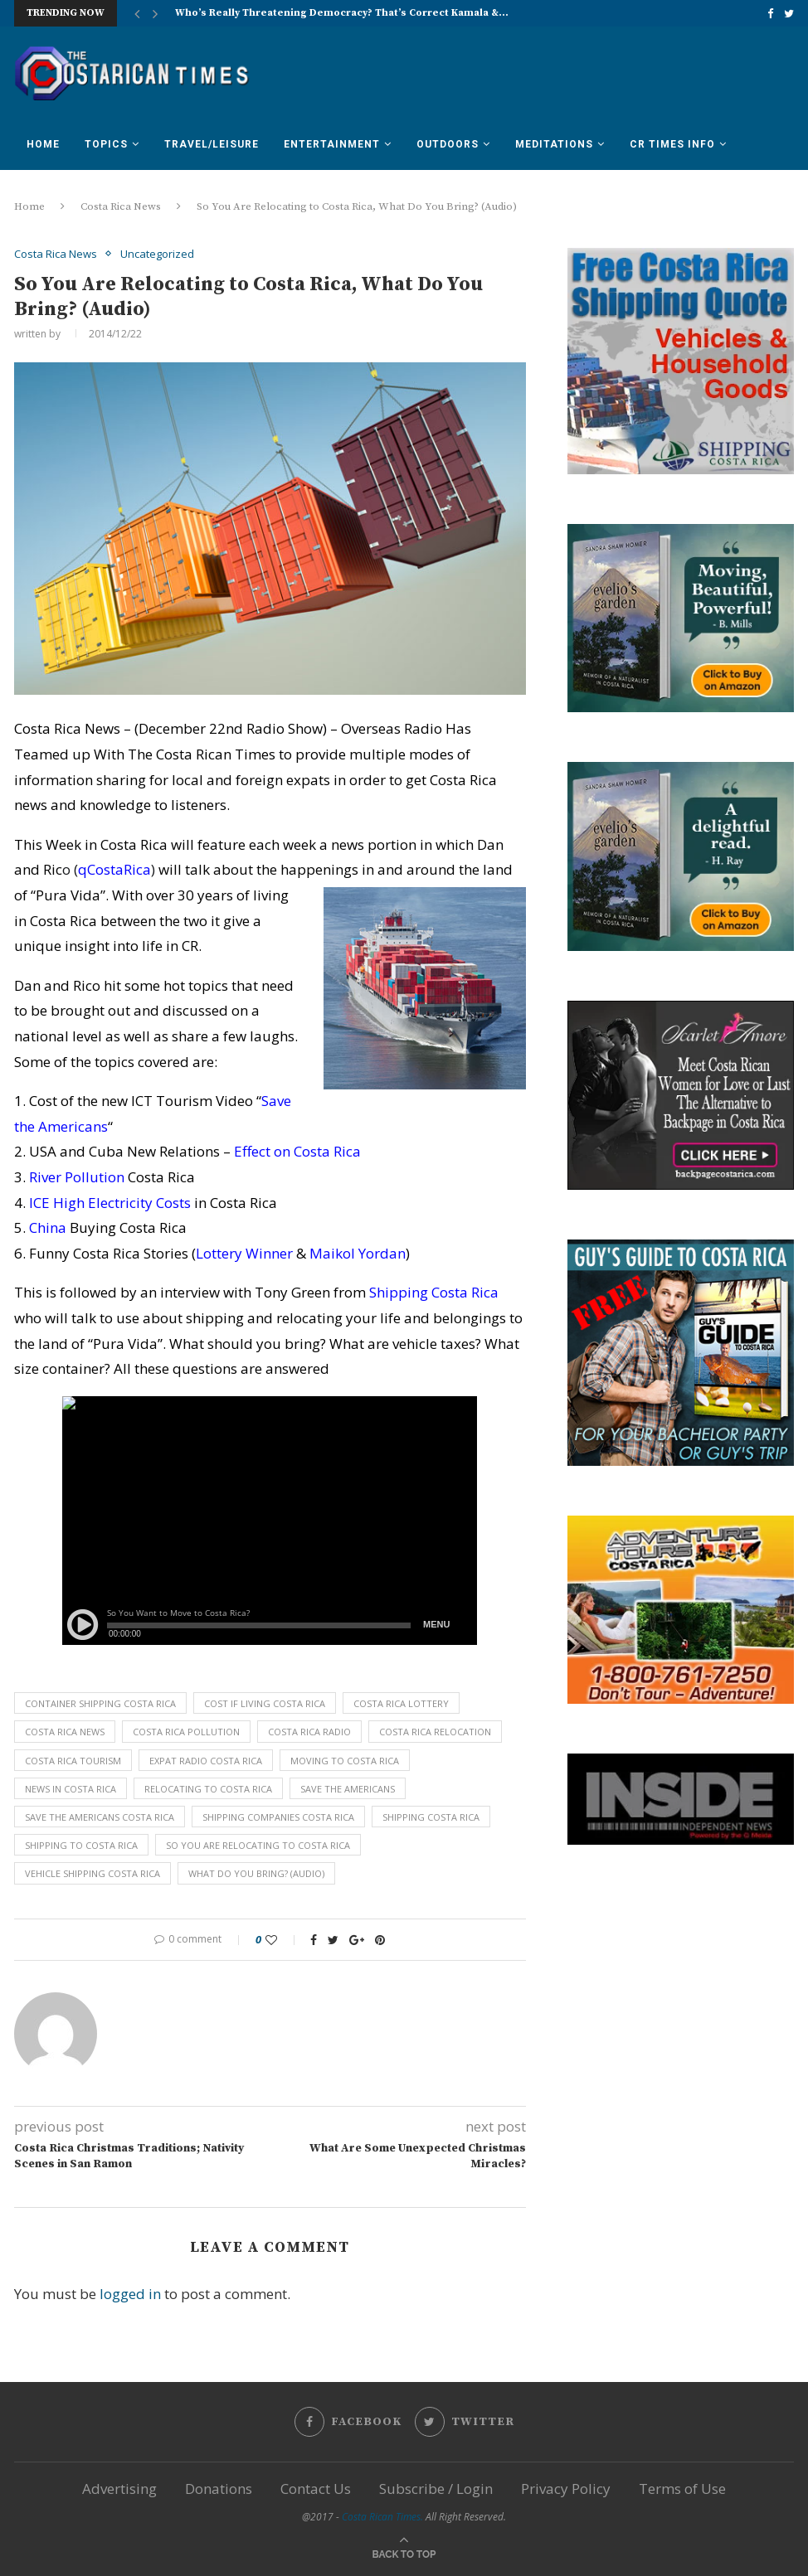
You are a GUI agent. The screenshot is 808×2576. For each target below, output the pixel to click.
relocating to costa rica (208, 1789)
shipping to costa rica (81, 1845)
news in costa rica (70, 1789)
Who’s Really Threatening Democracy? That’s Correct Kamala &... (342, 13)
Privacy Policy (566, 2488)
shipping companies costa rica (278, 1817)
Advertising (119, 2488)
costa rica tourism (73, 1760)
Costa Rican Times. (382, 2517)
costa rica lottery (401, 1703)
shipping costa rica (430, 1817)
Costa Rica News (55, 254)
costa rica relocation (435, 1731)
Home (43, 144)
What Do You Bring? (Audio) (256, 1873)
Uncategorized (157, 254)
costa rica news (65, 1731)
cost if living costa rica (264, 1703)
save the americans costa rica (99, 1817)
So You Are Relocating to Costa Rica (258, 1845)
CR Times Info (672, 144)
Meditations (554, 144)
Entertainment (332, 144)
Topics (106, 144)
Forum (46, 193)
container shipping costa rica (100, 1703)
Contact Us (315, 2488)
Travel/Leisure (211, 144)
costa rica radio (309, 1731)
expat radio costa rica (205, 1760)
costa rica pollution (186, 1731)
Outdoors (447, 144)
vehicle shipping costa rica (92, 1873)
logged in (130, 2293)
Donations (218, 2488)
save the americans (347, 1789)
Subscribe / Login (436, 2488)
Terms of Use (682, 2488)
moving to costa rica (344, 1760)
